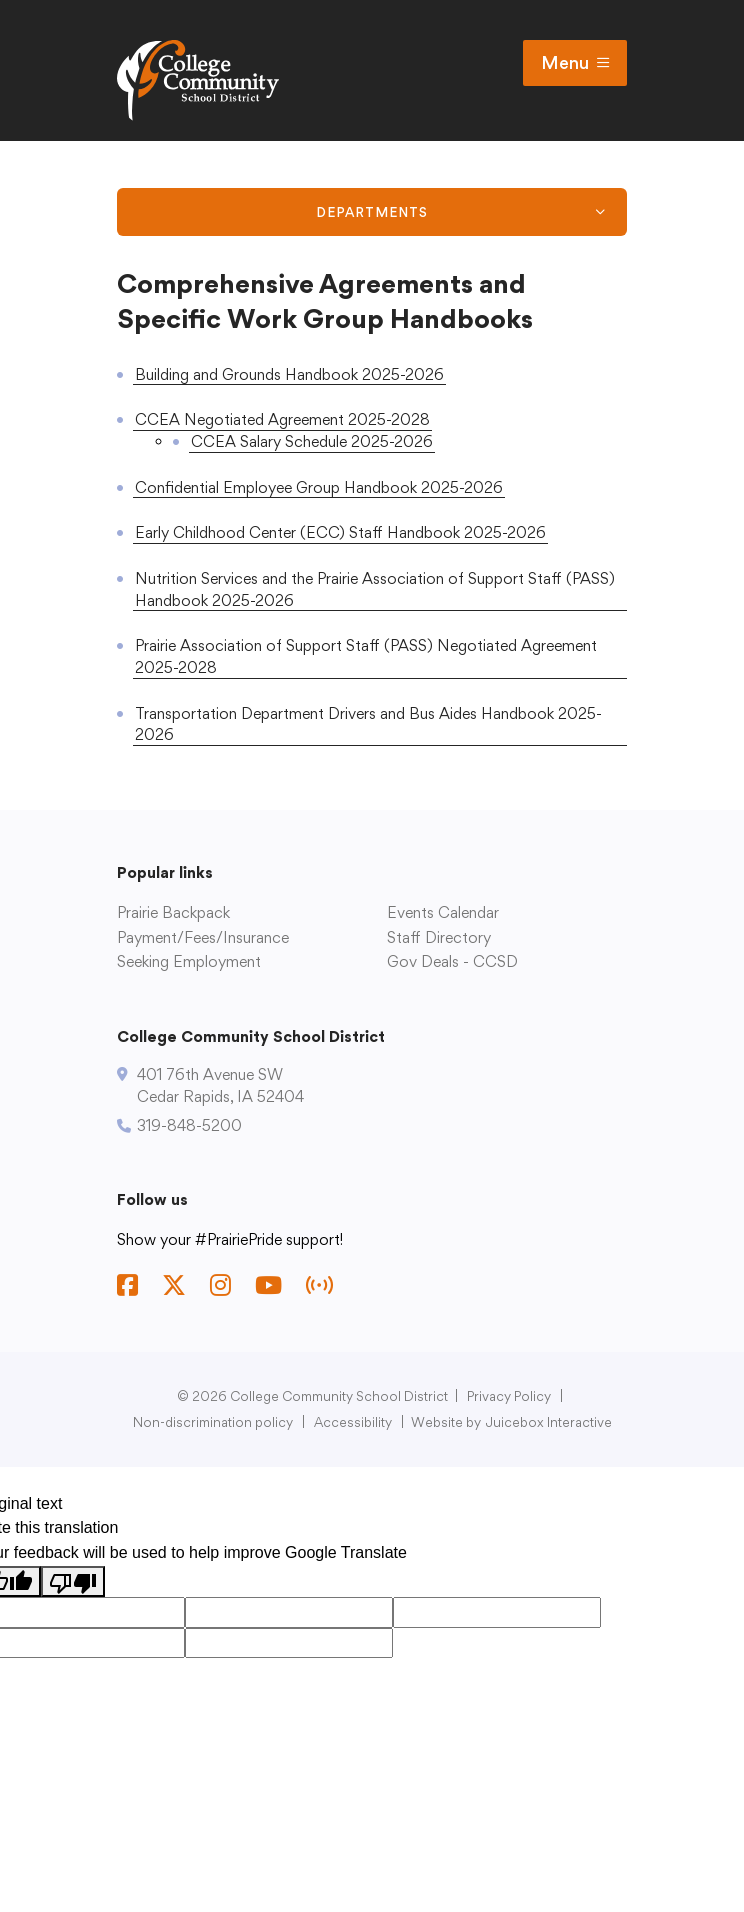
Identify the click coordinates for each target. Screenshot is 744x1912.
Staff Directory (439, 937)
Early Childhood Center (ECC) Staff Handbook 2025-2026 (340, 532)
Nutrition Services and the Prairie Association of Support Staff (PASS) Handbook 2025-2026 (375, 589)
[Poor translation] (73, 1581)
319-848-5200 (189, 1125)
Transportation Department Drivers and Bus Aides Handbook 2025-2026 (368, 724)
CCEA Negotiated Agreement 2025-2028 (282, 419)
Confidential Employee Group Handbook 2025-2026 (319, 487)
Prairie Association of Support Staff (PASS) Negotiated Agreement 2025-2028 (366, 656)
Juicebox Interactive (549, 1422)
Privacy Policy (509, 1396)
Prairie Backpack (173, 912)
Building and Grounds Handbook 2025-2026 (289, 374)
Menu (575, 63)
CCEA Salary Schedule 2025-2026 (312, 441)
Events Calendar (443, 912)
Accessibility (353, 1422)
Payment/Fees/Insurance (203, 937)
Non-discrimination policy (213, 1422)
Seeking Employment (189, 961)
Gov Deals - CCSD (452, 961)
